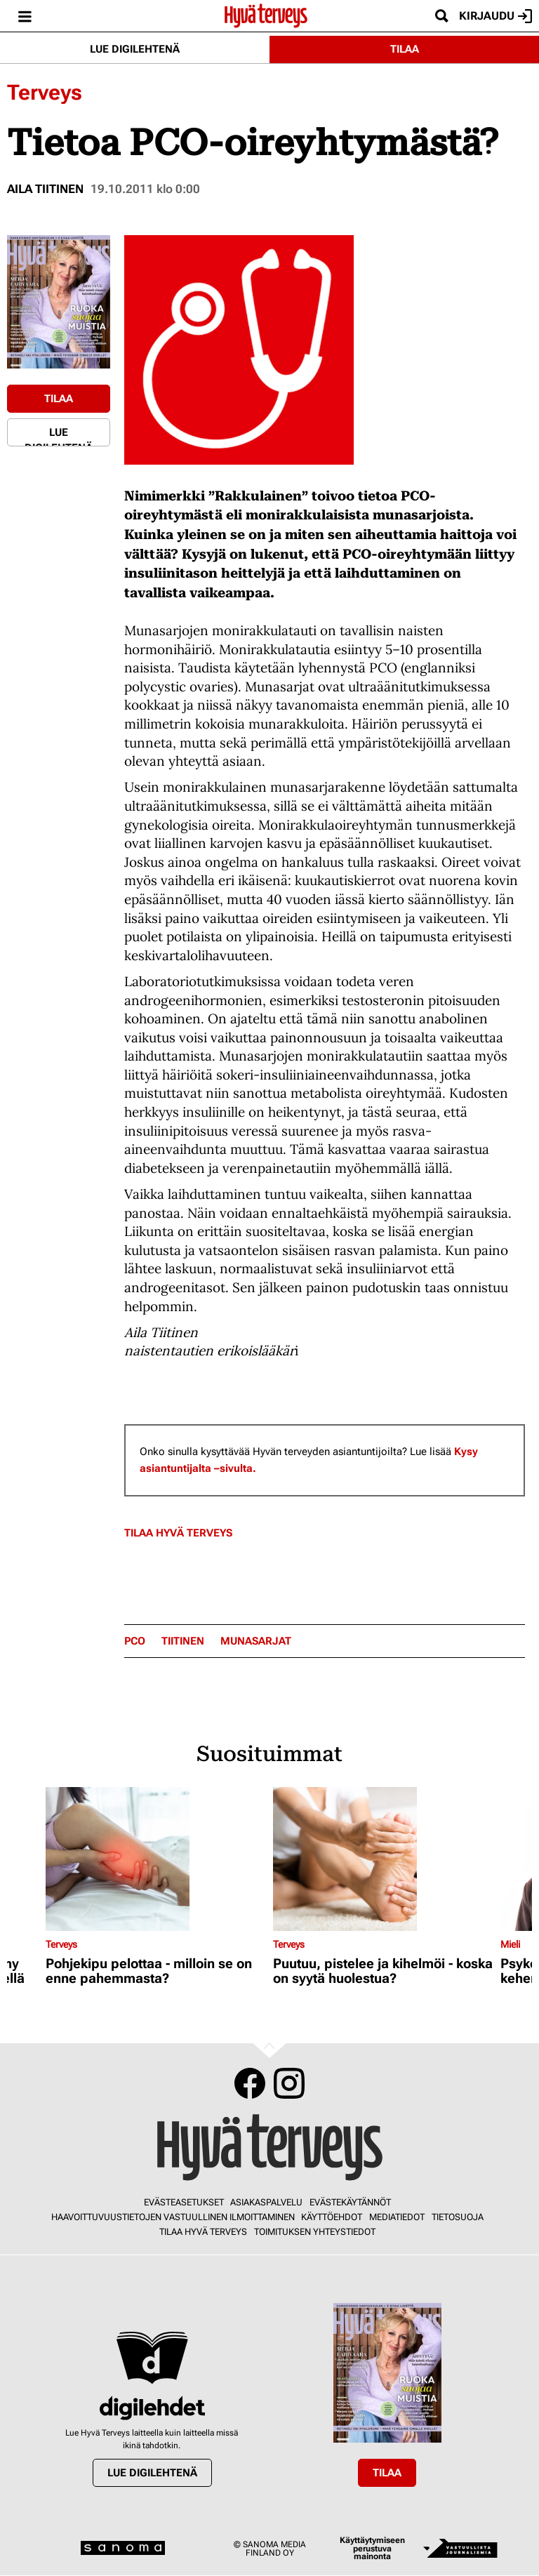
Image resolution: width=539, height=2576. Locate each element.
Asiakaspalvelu (266, 2202)
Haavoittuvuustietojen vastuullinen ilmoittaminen (173, 2217)
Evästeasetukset (184, 2202)
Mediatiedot (397, 2217)
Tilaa (404, 49)
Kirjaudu (495, 16)
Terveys (44, 92)
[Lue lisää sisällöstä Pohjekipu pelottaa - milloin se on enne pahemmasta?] (156, 1859)
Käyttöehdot (331, 2217)
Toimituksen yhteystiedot (314, 2231)
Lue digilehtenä (135, 49)
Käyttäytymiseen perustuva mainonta (372, 2548)
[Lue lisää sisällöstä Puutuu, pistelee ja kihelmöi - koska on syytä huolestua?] (383, 1859)
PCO (134, 1641)
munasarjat (255, 1641)
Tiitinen (182, 1641)
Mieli (510, 1944)
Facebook (249, 2083)
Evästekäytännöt (350, 2202)
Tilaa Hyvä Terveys (178, 1533)
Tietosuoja (458, 2217)
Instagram (289, 2083)
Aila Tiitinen (45, 189)
